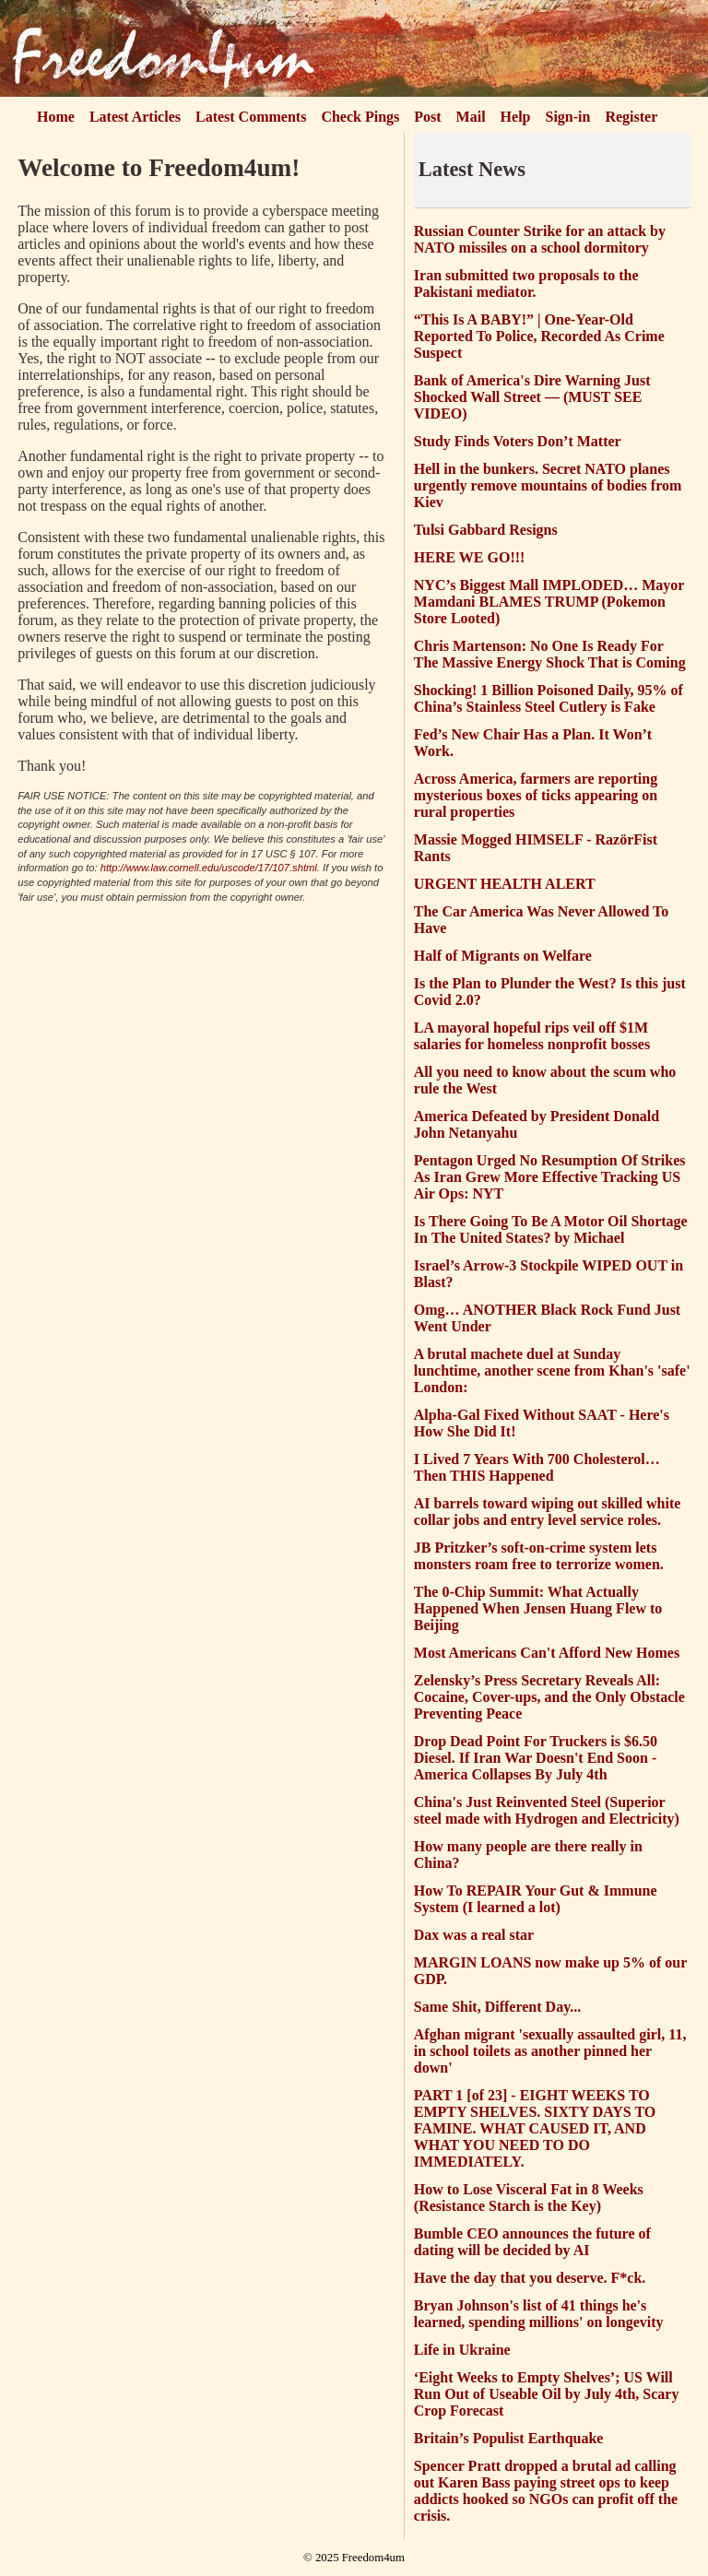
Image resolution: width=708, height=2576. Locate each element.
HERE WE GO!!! (469, 557)
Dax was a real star (474, 1935)
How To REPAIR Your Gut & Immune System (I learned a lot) (535, 1899)
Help (516, 116)
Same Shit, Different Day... (497, 2007)
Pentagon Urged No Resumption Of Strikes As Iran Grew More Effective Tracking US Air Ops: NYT (550, 1176)
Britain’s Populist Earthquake (509, 2438)
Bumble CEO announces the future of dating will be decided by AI (532, 2242)
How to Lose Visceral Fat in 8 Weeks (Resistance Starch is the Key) (528, 2197)
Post (427, 116)
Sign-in (568, 116)
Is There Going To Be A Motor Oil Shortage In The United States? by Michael (551, 1229)
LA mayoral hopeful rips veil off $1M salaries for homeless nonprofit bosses (532, 1036)
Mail (471, 116)
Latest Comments (250, 116)
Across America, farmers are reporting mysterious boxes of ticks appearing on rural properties (535, 795)
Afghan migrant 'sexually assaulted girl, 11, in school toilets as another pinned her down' (550, 2051)
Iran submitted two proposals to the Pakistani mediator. (526, 283)
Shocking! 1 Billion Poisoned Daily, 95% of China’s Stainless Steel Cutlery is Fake (548, 698)
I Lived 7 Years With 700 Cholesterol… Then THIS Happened (537, 1467)
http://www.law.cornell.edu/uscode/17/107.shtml (208, 867)
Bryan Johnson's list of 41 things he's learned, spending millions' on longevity (539, 2314)
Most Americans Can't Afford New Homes (546, 1652)
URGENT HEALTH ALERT (505, 884)
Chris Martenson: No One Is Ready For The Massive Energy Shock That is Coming (550, 654)
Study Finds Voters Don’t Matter (517, 441)
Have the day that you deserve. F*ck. (530, 2278)
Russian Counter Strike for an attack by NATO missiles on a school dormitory (540, 239)
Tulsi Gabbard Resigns (486, 530)
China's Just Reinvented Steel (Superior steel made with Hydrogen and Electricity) (546, 1810)
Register (631, 116)
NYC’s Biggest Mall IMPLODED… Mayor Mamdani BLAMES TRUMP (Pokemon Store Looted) (549, 601)
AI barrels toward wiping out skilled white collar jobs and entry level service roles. (547, 1511)
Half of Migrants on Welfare (503, 955)
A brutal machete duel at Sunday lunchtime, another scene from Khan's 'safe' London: (552, 1370)
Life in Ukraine (462, 2349)
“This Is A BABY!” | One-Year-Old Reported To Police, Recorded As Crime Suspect (539, 336)
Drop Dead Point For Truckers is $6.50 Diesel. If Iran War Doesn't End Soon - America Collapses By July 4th (535, 1757)
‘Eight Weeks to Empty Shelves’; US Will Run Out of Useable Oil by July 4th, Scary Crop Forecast (546, 2393)
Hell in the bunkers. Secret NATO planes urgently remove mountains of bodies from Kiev (548, 485)
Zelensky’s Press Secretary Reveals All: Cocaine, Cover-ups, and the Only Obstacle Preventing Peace (549, 1696)
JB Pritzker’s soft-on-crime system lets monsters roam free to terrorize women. (539, 1556)
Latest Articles (135, 116)
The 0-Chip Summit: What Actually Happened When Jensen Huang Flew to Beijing (538, 1608)
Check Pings (360, 116)
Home (56, 116)
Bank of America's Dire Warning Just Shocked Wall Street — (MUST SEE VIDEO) (532, 396)
